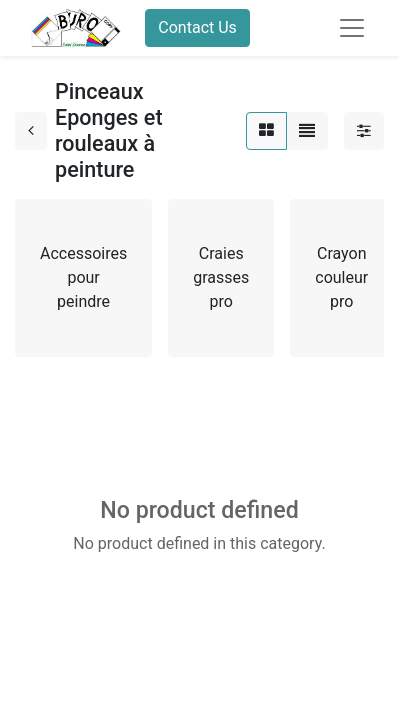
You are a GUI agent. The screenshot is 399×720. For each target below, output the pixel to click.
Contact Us (197, 27)
